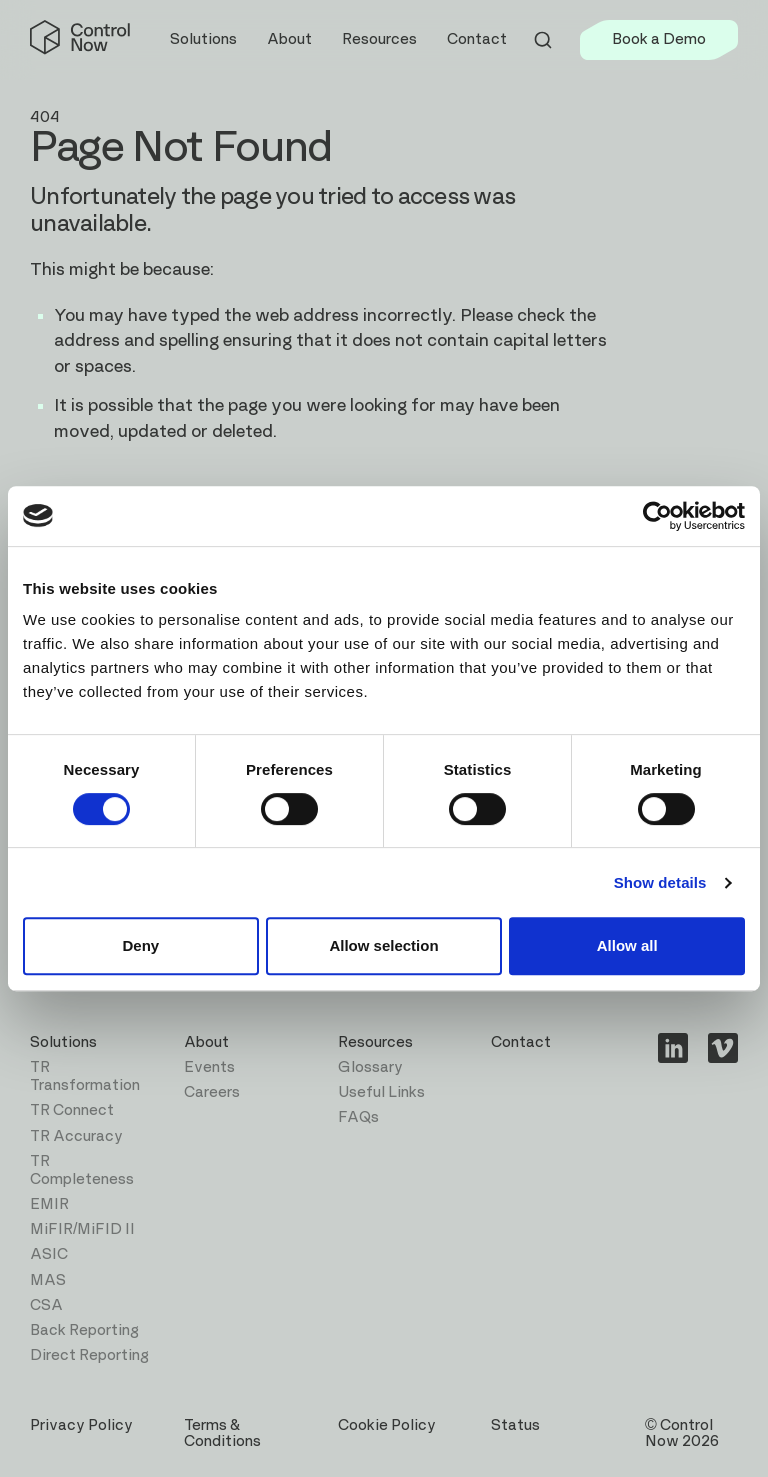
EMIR (49, 1204)
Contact (477, 39)
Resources (375, 1042)
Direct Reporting (89, 1355)
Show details (660, 882)
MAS (48, 1280)
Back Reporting (84, 1330)
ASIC (49, 1254)
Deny (140, 945)
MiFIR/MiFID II (82, 1229)
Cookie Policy (387, 1425)
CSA (46, 1305)
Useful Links (381, 1092)
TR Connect (72, 1110)
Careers (212, 1092)
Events (209, 1067)
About (206, 1042)
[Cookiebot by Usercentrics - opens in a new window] (657, 516)
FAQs (358, 1117)
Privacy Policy (81, 1425)
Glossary (370, 1067)
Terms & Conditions (222, 1433)
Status (515, 1425)
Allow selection (383, 945)
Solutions (63, 1042)
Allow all (627, 945)
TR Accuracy (76, 1136)
